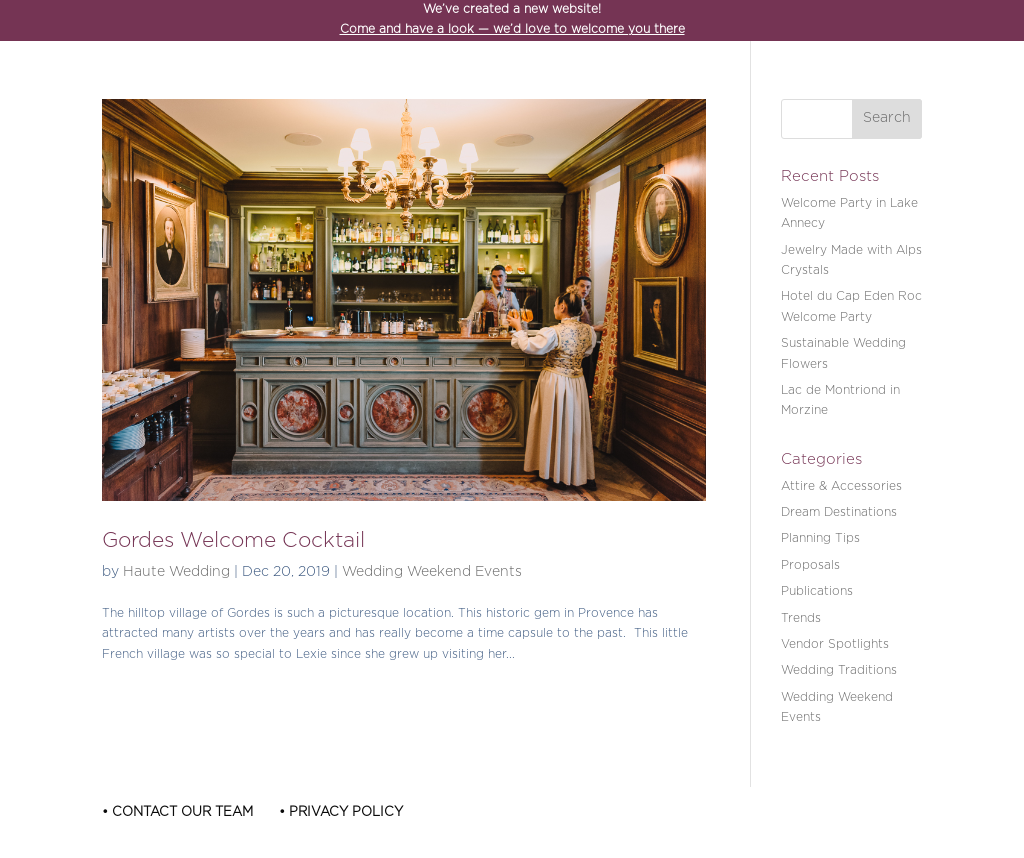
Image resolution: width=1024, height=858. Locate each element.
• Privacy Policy (341, 812)
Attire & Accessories (841, 486)
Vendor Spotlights (835, 644)
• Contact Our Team (177, 812)
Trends (801, 618)
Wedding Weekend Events (432, 572)
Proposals (810, 565)
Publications (817, 591)
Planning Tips (820, 538)
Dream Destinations (839, 512)
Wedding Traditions (839, 670)
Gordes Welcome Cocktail (233, 541)
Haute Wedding (176, 572)
